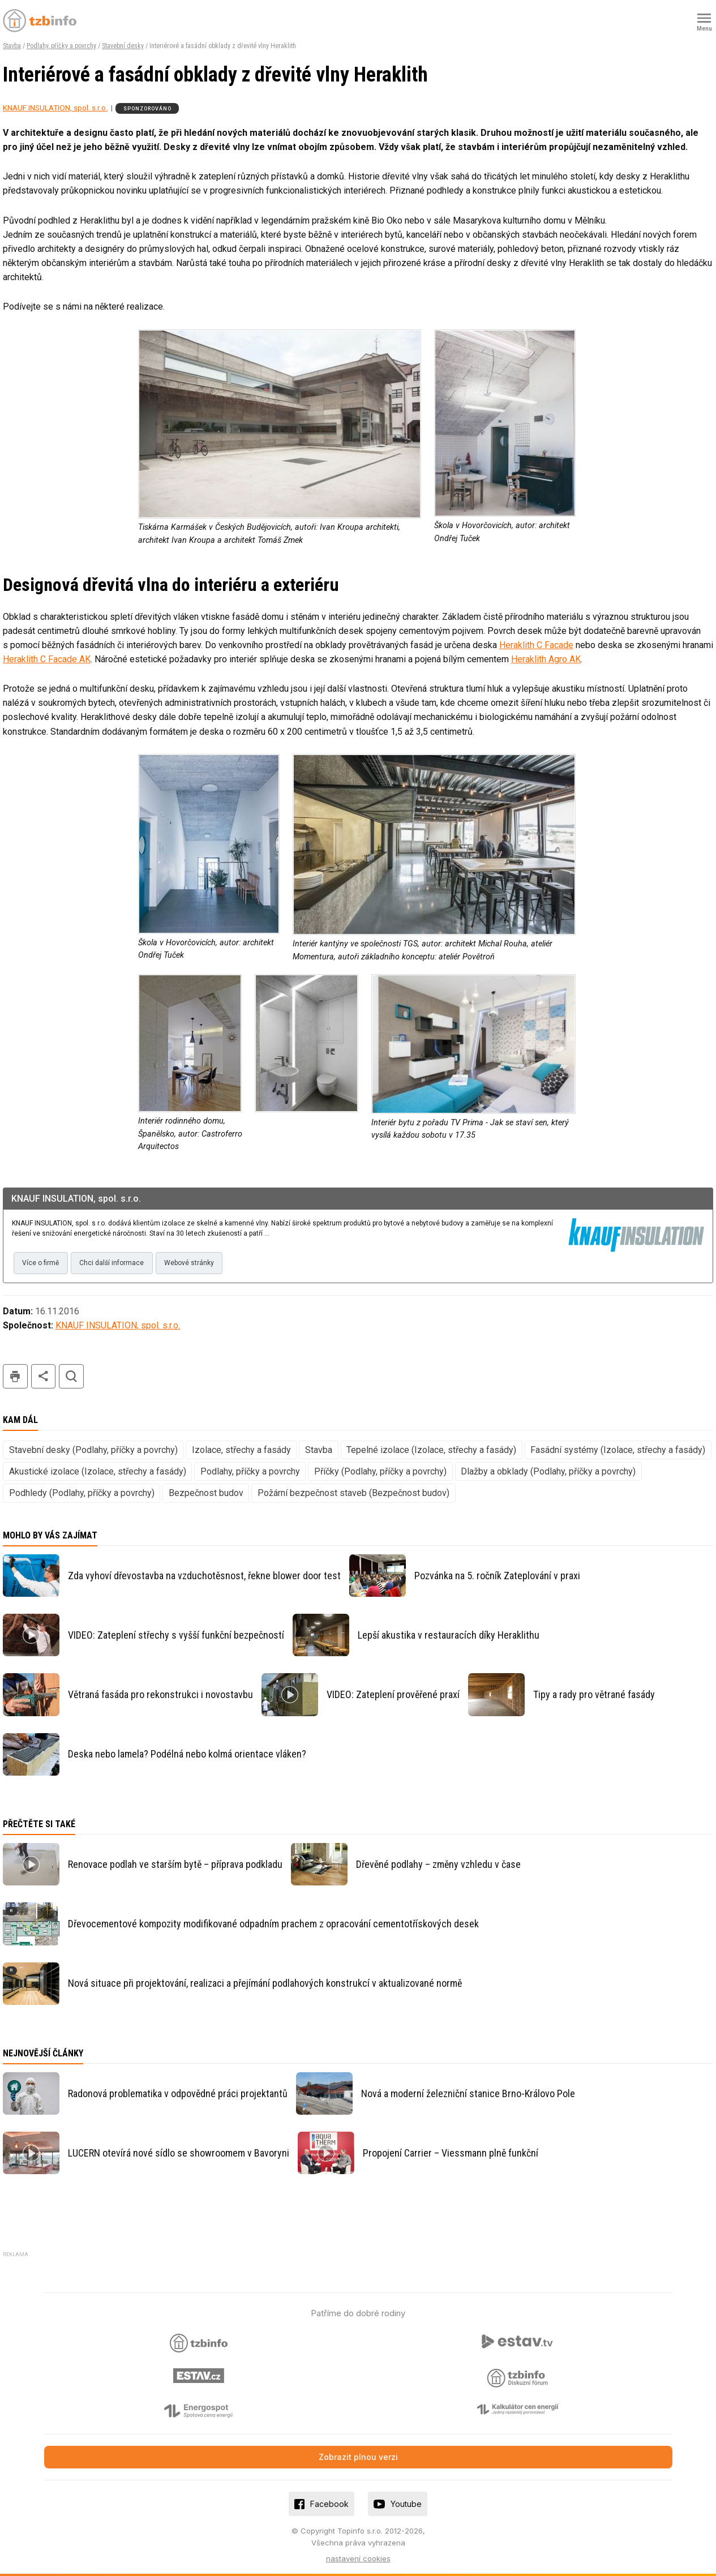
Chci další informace (111, 1263)
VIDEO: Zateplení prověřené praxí (393, 1694)
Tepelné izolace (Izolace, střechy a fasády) (431, 1450)
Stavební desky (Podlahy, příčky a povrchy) (93, 1450)
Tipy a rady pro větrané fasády (594, 1694)
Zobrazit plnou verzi (358, 2457)
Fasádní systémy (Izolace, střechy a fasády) (617, 1450)
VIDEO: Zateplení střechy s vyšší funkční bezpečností (176, 1635)
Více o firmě (40, 1263)
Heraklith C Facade (536, 645)
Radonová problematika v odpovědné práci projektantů (178, 2093)
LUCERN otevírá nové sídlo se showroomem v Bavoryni (178, 2153)
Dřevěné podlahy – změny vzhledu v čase (438, 1864)
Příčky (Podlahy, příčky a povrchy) (380, 1471)
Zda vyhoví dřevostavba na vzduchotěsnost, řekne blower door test (204, 1575)
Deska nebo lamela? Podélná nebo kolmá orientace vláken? (187, 1754)
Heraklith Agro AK (546, 659)
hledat (71, 1376)
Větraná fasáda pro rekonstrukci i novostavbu (160, 1694)
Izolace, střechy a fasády (241, 1450)
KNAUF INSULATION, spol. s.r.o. (55, 107)
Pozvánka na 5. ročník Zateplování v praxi (497, 1575)
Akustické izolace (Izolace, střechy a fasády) (97, 1471)
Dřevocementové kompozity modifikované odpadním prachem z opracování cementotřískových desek (273, 1924)
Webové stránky (189, 1263)
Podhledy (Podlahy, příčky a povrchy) (82, 1493)
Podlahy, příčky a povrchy (61, 46)
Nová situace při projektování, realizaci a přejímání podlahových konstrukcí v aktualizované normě (265, 1983)
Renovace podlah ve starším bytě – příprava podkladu (175, 1864)
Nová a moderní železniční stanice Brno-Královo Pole (468, 2093)
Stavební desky (123, 46)
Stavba (12, 46)
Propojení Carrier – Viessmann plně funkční (450, 2153)
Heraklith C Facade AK (47, 659)
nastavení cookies (358, 2558)
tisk (15, 1376)
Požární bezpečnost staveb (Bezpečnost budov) (353, 1493)
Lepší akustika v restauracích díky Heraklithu (448, 1635)
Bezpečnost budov (206, 1493)
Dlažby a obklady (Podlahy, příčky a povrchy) (548, 1471)
